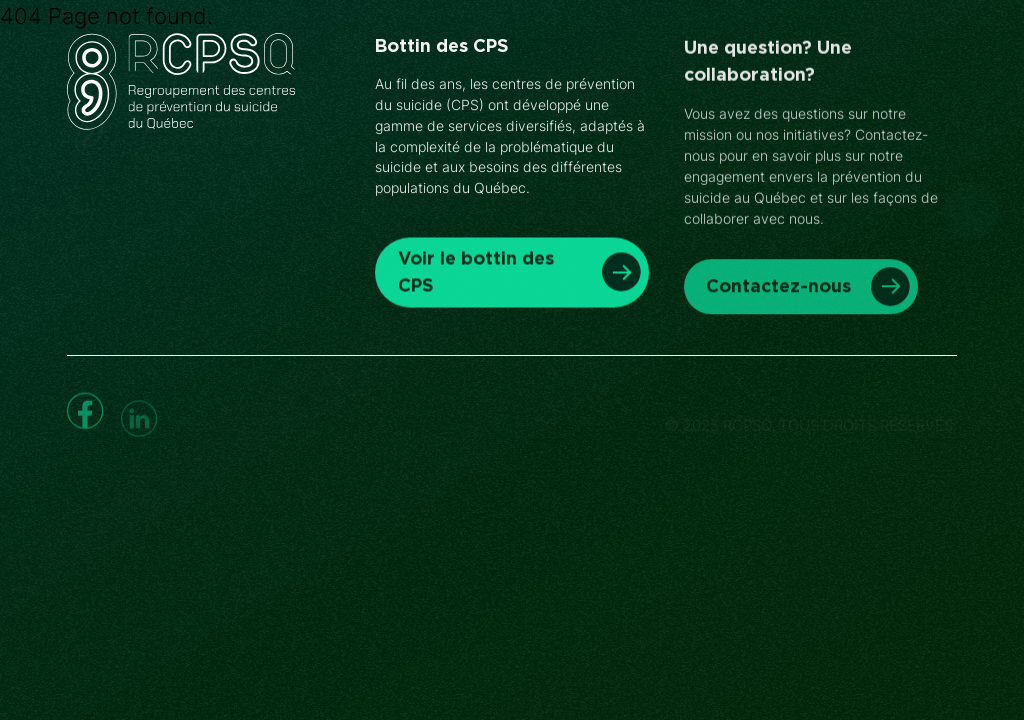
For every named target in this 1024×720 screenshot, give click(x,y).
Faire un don (893, 69)
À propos (620, 69)
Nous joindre (746, 69)
